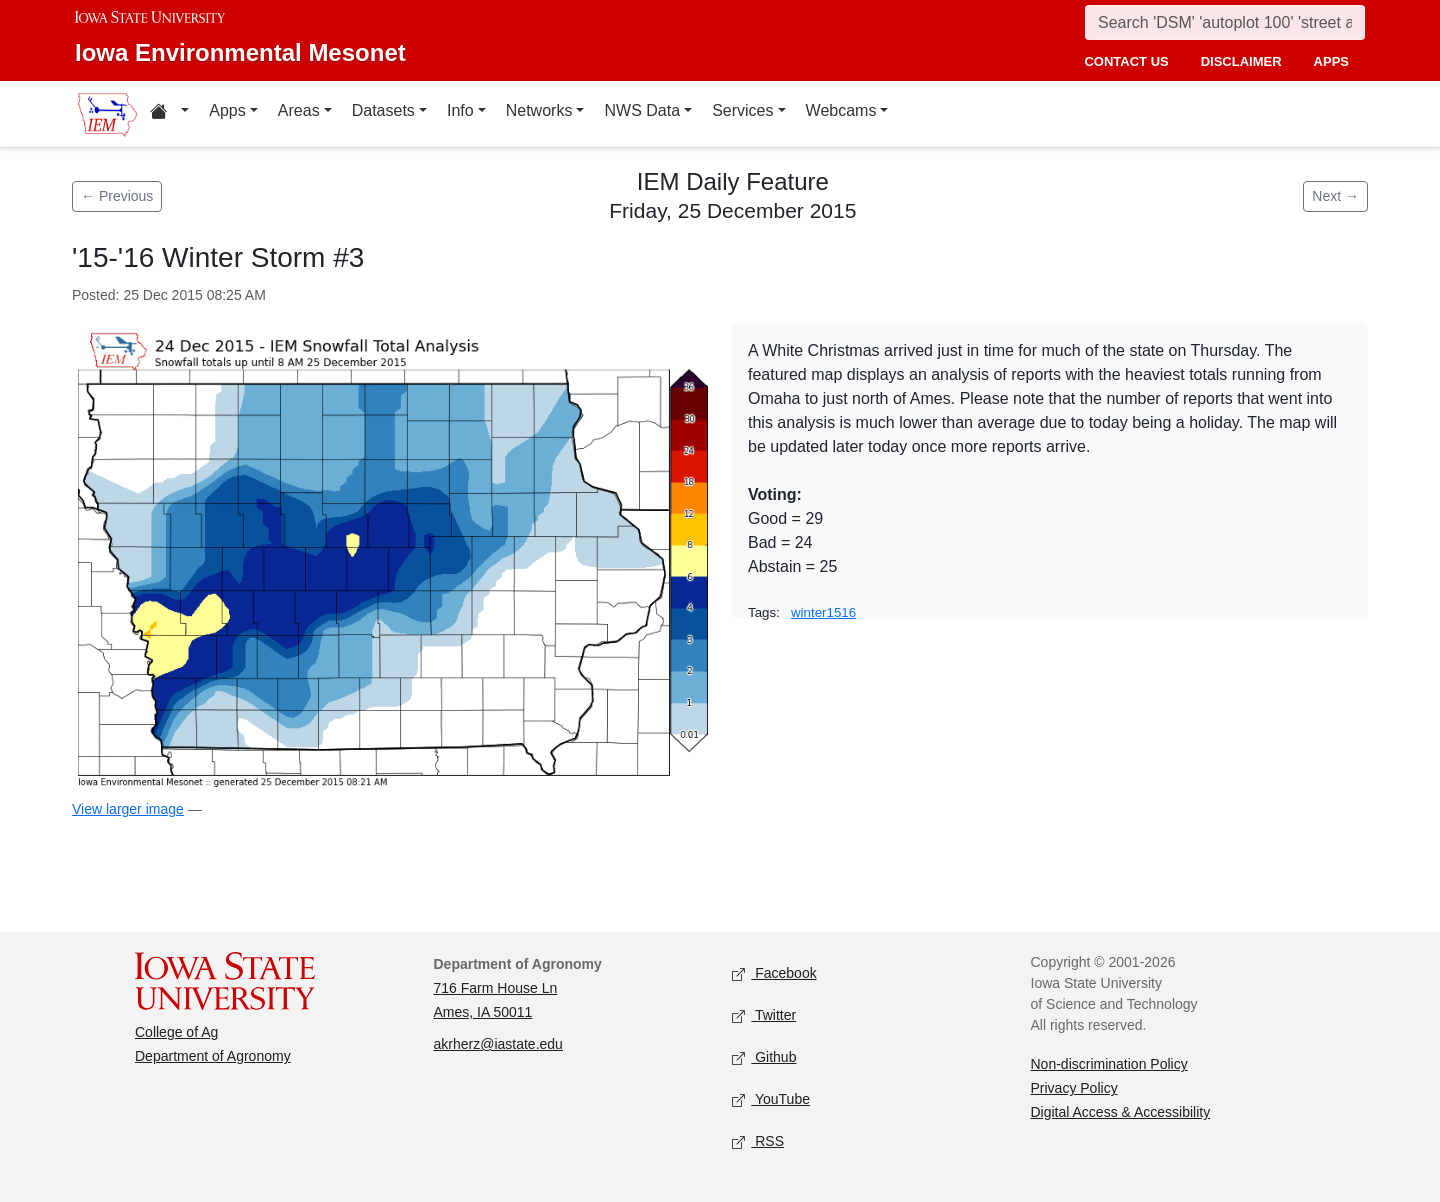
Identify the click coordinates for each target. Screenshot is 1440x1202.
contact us (1126, 61)
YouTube (771, 1100)
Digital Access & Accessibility (1121, 1112)
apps (1331, 61)
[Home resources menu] (169, 114)
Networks (539, 110)
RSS (758, 1142)
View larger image (128, 809)
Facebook (774, 974)
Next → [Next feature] (1335, 196)
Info (460, 110)
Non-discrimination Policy (1109, 1064)
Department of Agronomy (213, 1056)
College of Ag (176, 1032)
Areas (299, 110)
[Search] (1225, 22)
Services (742, 110)
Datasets (383, 110)
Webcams (841, 110)
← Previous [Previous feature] (117, 196)
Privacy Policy (1074, 1088)
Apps (227, 110)
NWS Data (642, 110)
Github (764, 1058)
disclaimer (1241, 61)
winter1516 (823, 612)
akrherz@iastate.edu (498, 1044)
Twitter (764, 1016)
